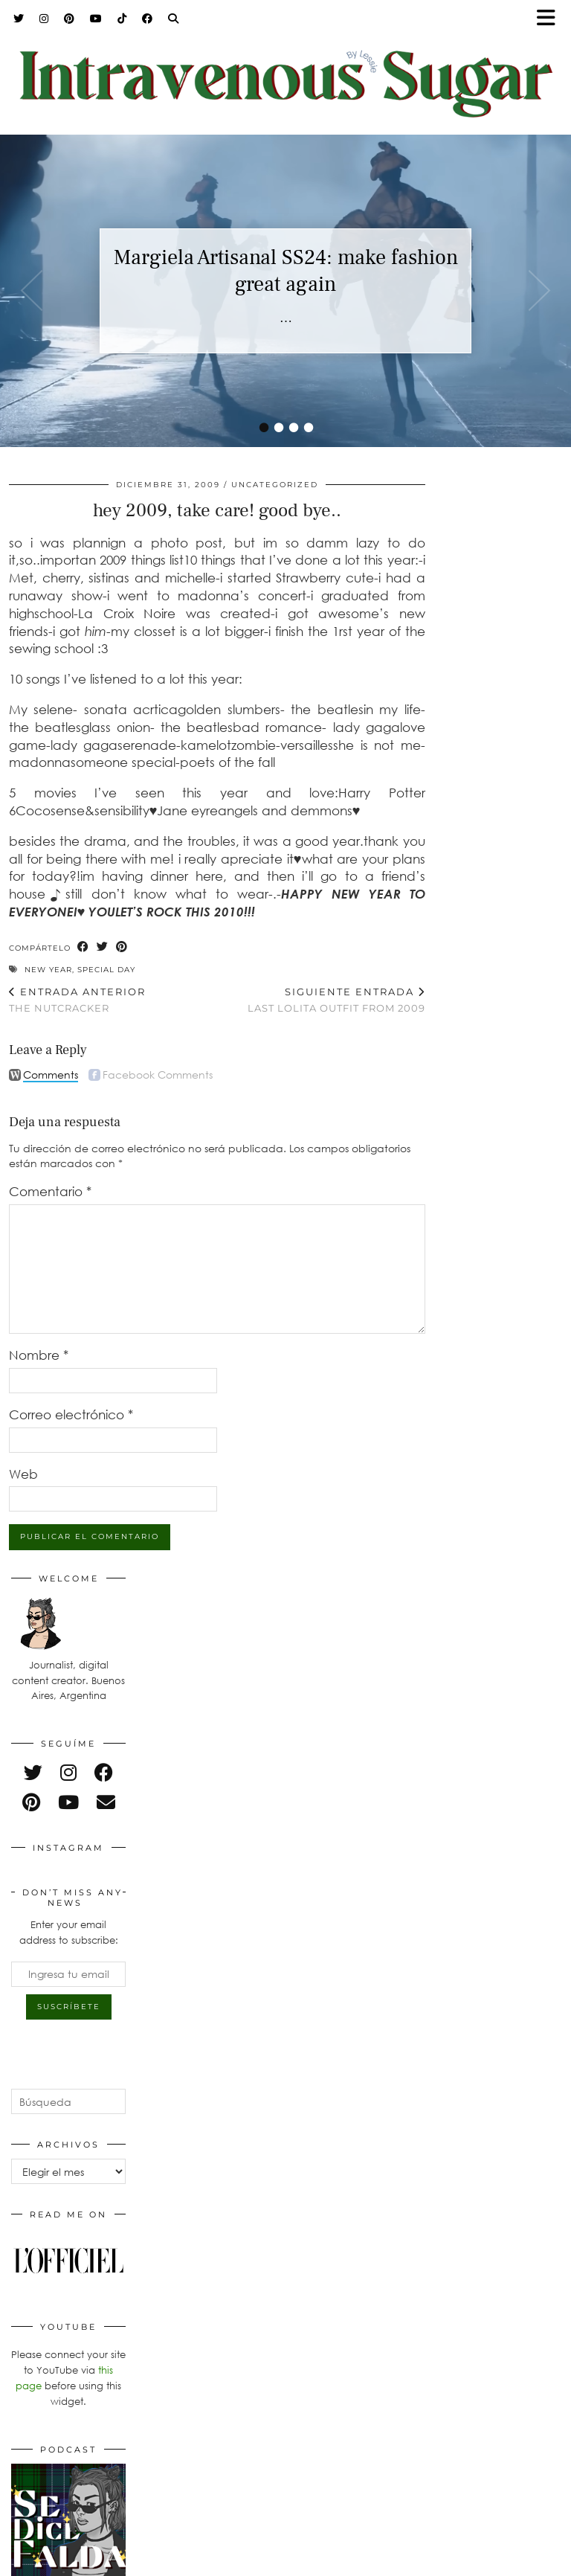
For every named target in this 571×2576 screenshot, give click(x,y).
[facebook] (103, 1772)
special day (106, 969)
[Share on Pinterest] (122, 947)
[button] (551, 19)
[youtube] (68, 1802)
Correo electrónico (71, 1414)
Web (23, 1474)
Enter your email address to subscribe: (68, 1932)
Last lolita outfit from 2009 (336, 1000)
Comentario (50, 1191)
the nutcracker (77, 1000)
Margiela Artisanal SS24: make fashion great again (286, 271)
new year (48, 969)
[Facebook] (147, 18)
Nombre (38, 1355)
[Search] (173, 18)
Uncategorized (274, 484)
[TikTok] (122, 18)
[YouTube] (96, 18)
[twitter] (33, 1772)
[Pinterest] (69, 18)
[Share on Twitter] (102, 947)
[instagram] (68, 1772)
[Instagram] (44, 18)
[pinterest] (31, 1802)
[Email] (106, 1802)
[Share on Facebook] (83, 947)
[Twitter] (19, 18)
